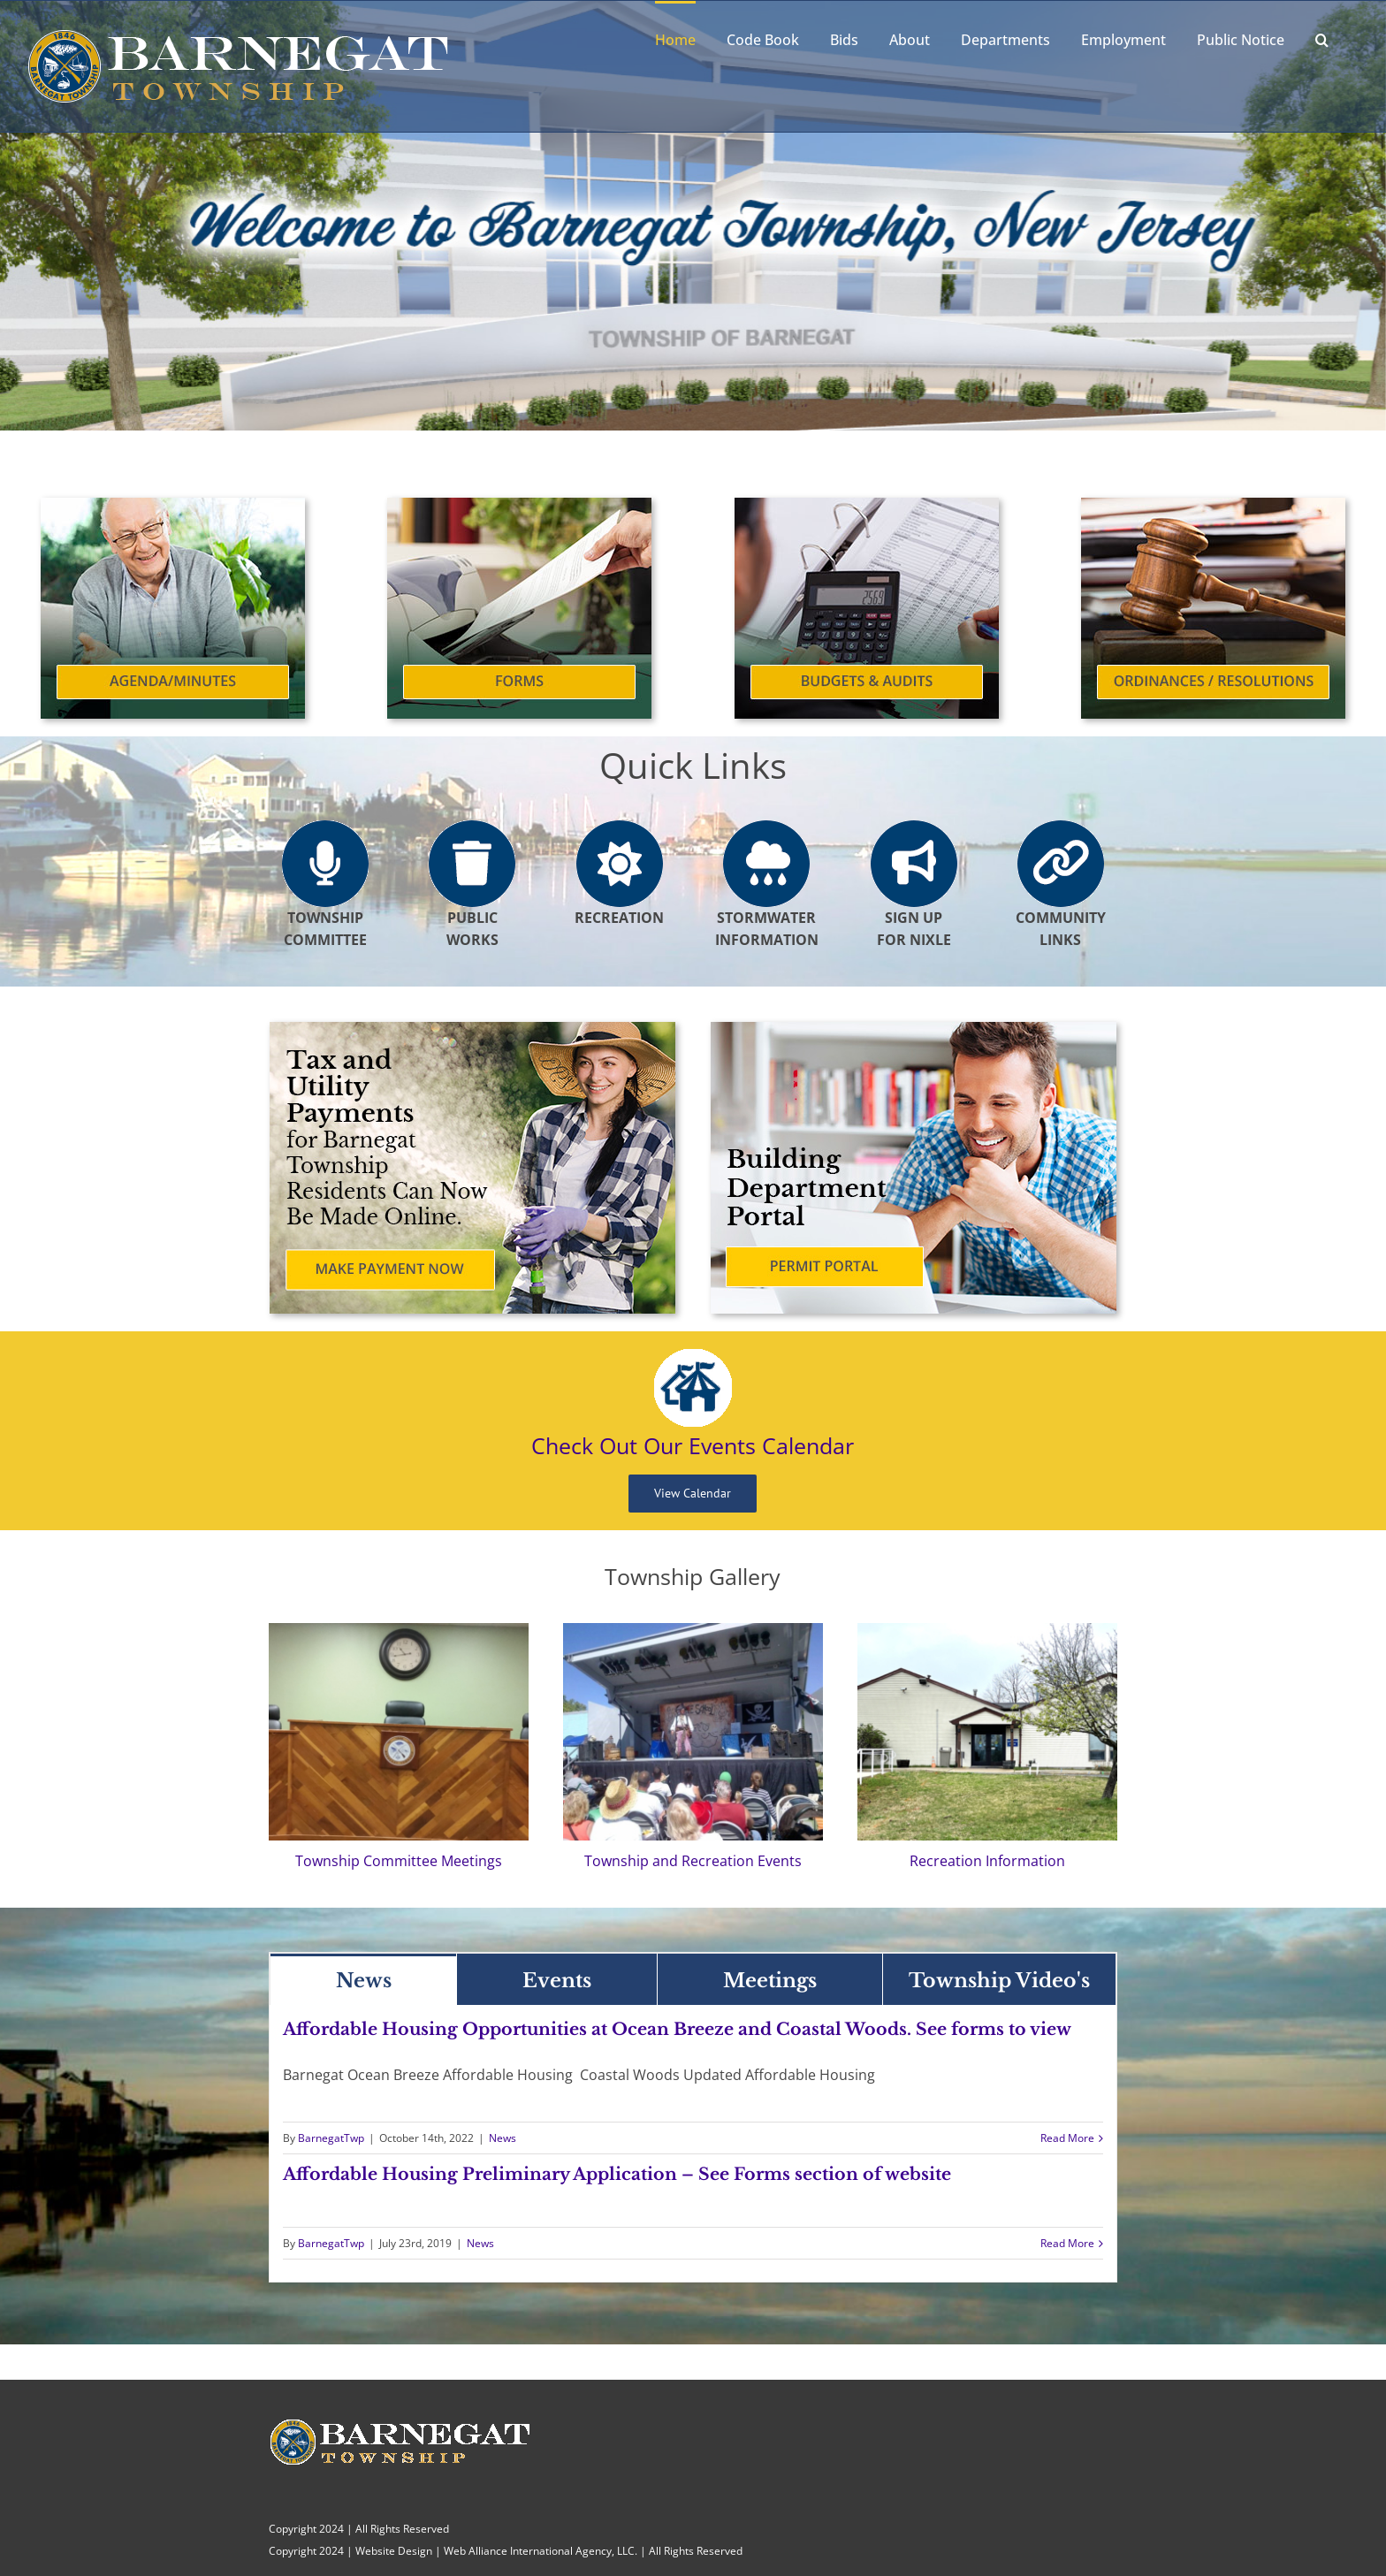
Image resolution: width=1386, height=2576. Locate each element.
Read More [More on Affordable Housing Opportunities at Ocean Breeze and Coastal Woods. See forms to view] (1067, 2137)
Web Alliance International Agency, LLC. (540, 2550)
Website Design (393, 2550)
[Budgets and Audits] (867, 504)
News (502, 2137)
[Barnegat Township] (693, 1630)
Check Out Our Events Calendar (692, 1445)
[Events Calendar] (693, 1356)
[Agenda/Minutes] (173, 504)
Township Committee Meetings (398, 1861)
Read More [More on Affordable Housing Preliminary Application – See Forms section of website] (1067, 2243)
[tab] (363, 1979)
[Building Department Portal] (913, 1029)
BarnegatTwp (331, 2137)
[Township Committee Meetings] (399, 1630)
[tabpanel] (693, 2144)
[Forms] (519, 504)
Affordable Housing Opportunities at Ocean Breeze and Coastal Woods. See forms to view (677, 2029)
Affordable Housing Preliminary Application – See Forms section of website (617, 2174)
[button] (1322, 38)
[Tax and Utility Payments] (472, 1029)
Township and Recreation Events (693, 1861)
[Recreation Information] (987, 1630)
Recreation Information (987, 1861)
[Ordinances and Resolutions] (1213, 504)
